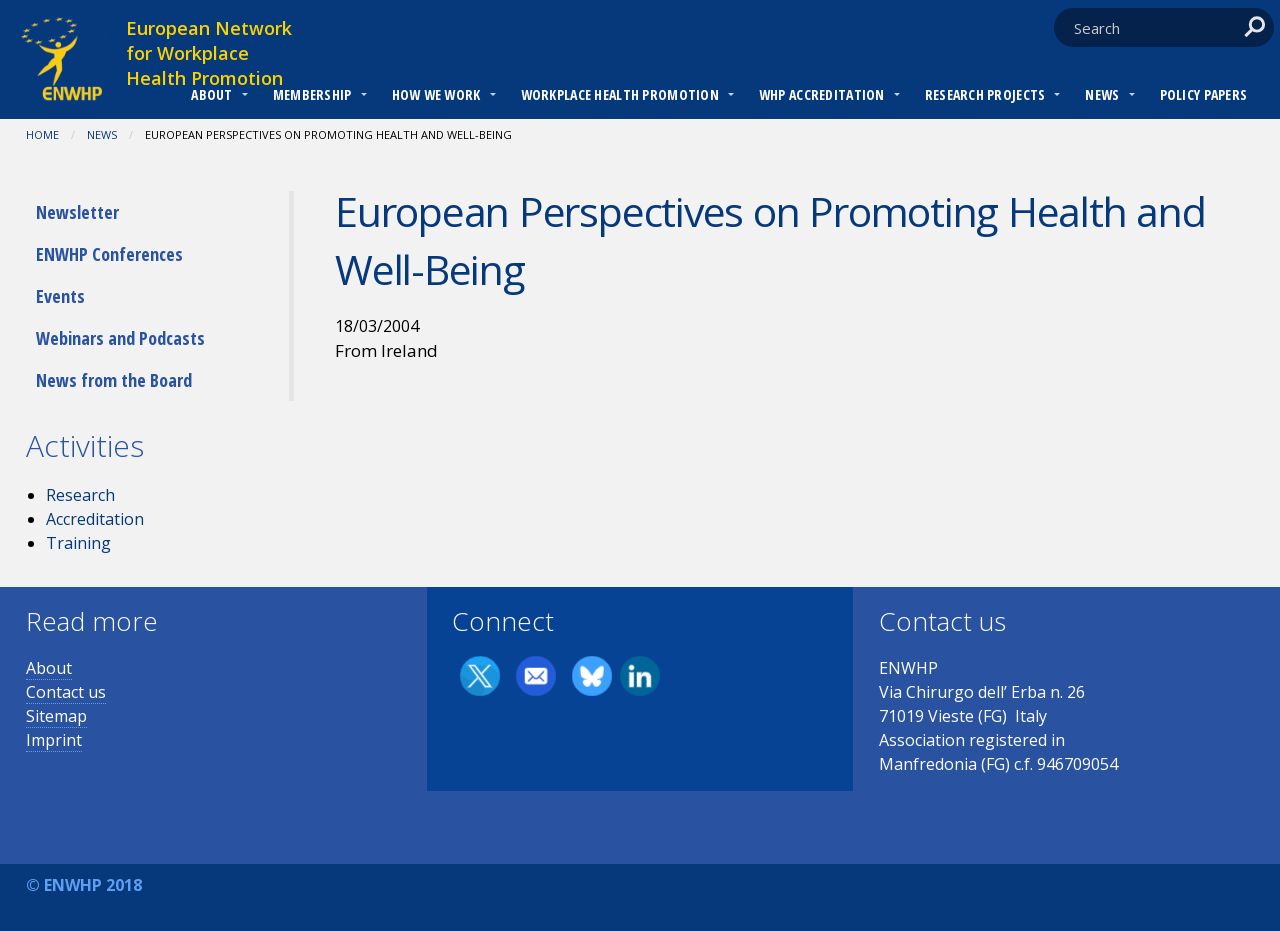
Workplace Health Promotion (620, 94)
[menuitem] (211, 97)
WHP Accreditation (822, 94)
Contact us (66, 692)
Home (42, 134)
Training (78, 543)
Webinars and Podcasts (120, 338)
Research (80, 495)
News (1102, 94)
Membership (312, 94)
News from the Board (114, 380)
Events (60, 296)
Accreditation (95, 519)
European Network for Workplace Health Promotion (209, 53)
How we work (436, 94)
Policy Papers (1204, 94)
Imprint (54, 740)
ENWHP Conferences (109, 254)
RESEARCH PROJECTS (985, 94)
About (211, 94)
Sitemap (56, 716)
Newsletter (77, 212)
